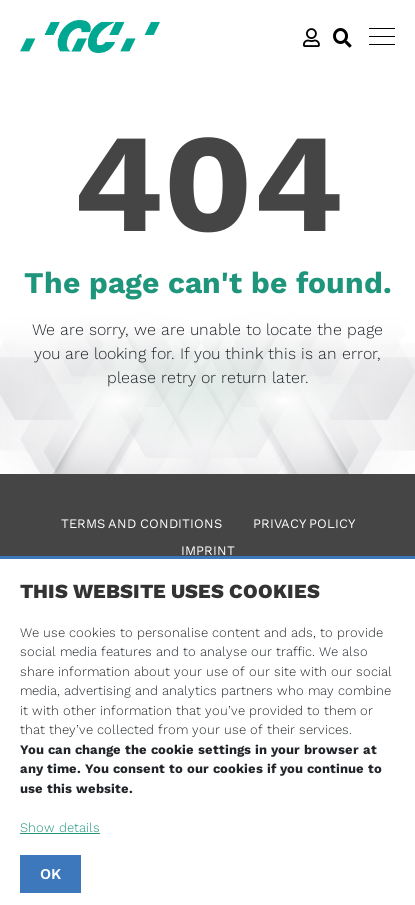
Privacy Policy (304, 523)
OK (50, 874)
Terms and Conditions (141, 523)
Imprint (208, 550)
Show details (60, 827)
